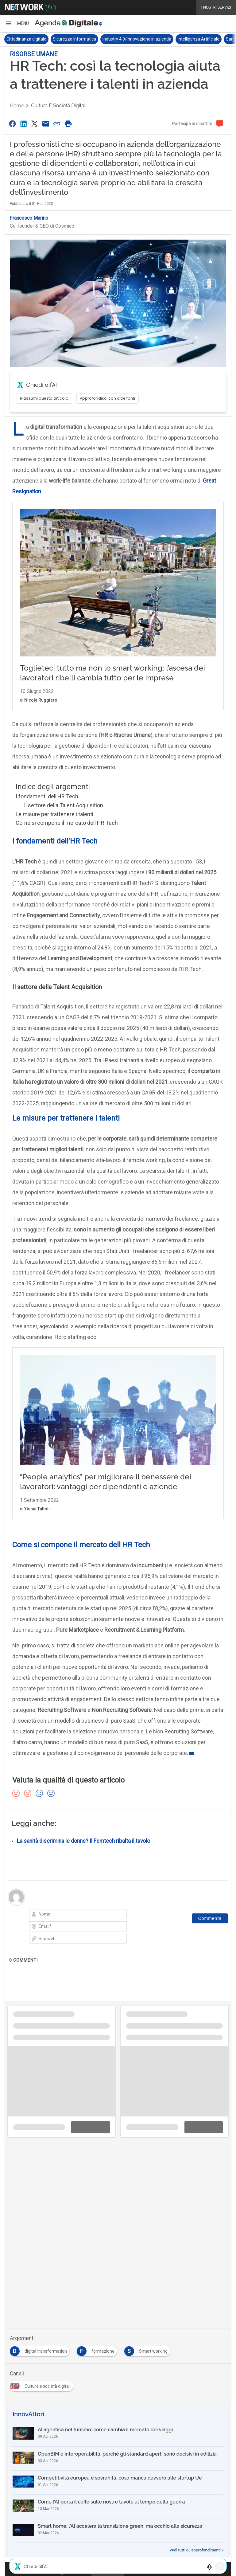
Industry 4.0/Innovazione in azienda (137, 39)
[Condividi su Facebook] (12, 123)
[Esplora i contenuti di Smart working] (148, 2361)
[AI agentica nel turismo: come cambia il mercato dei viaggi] (118, 2447)
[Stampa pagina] (68, 123)
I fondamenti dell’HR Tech (47, 809)
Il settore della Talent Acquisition (63, 818)
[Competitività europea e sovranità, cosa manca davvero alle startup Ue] (118, 2495)
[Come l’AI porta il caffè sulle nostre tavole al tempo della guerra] (118, 2519)
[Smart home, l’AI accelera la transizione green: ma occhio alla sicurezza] (118, 2543)
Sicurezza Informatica (74, 39)
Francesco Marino (29, 218)
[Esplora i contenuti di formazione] (98, 2361)
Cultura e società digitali (59, 105)
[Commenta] (210, 1931)
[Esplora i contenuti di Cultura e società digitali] (42, 2396)
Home (17, 105)
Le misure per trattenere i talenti (54, 827)
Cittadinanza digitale (26, 39)
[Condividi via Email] (46, 123)
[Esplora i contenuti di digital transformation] (41, 2361)
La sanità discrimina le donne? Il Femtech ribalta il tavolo (83, 1853)
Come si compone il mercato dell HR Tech (67, 835)
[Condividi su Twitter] (35, 123)
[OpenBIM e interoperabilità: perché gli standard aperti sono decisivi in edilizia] (118, 2471)
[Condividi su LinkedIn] (23, 123)
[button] (17, 23)
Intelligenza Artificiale (198, 39)
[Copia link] (57, 123)
